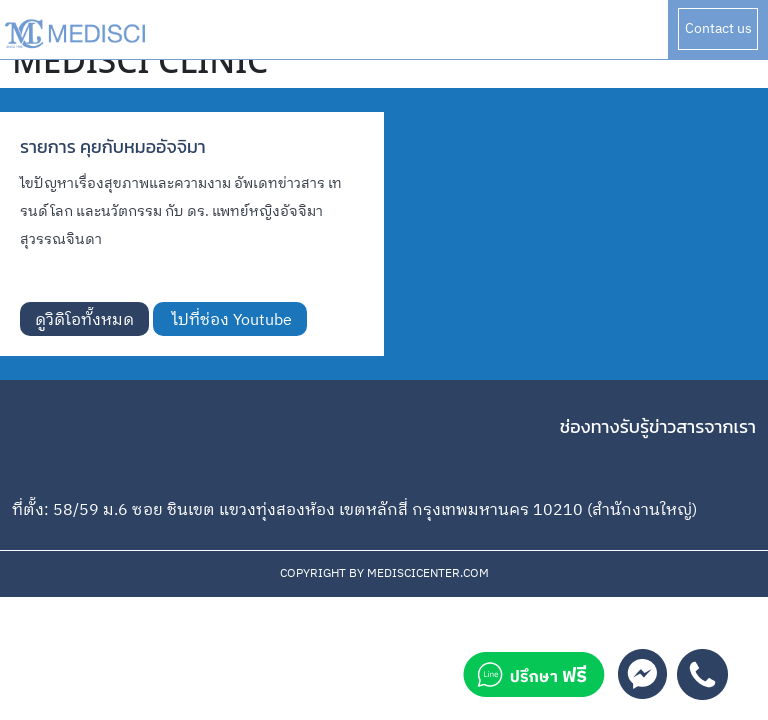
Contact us (718, 28)
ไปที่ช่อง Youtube (230, 320)
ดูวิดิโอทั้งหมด (84, 320)
